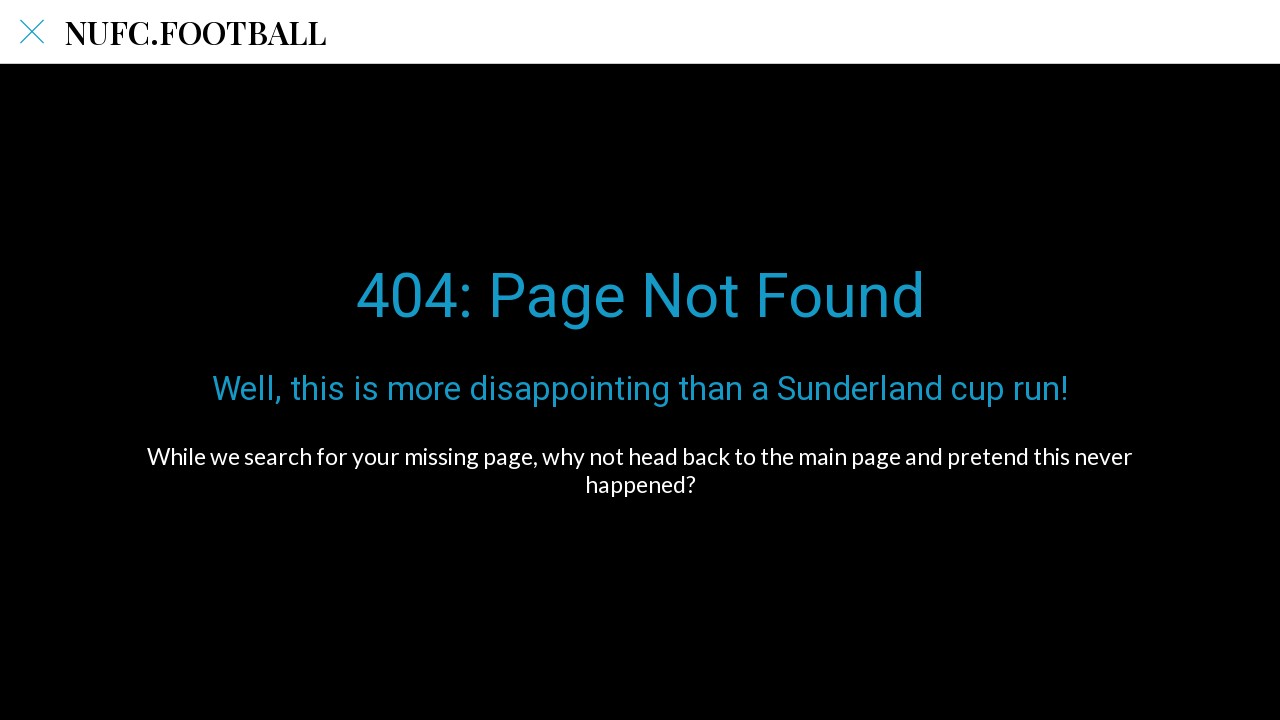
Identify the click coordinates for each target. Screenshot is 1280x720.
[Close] (32, 32)
